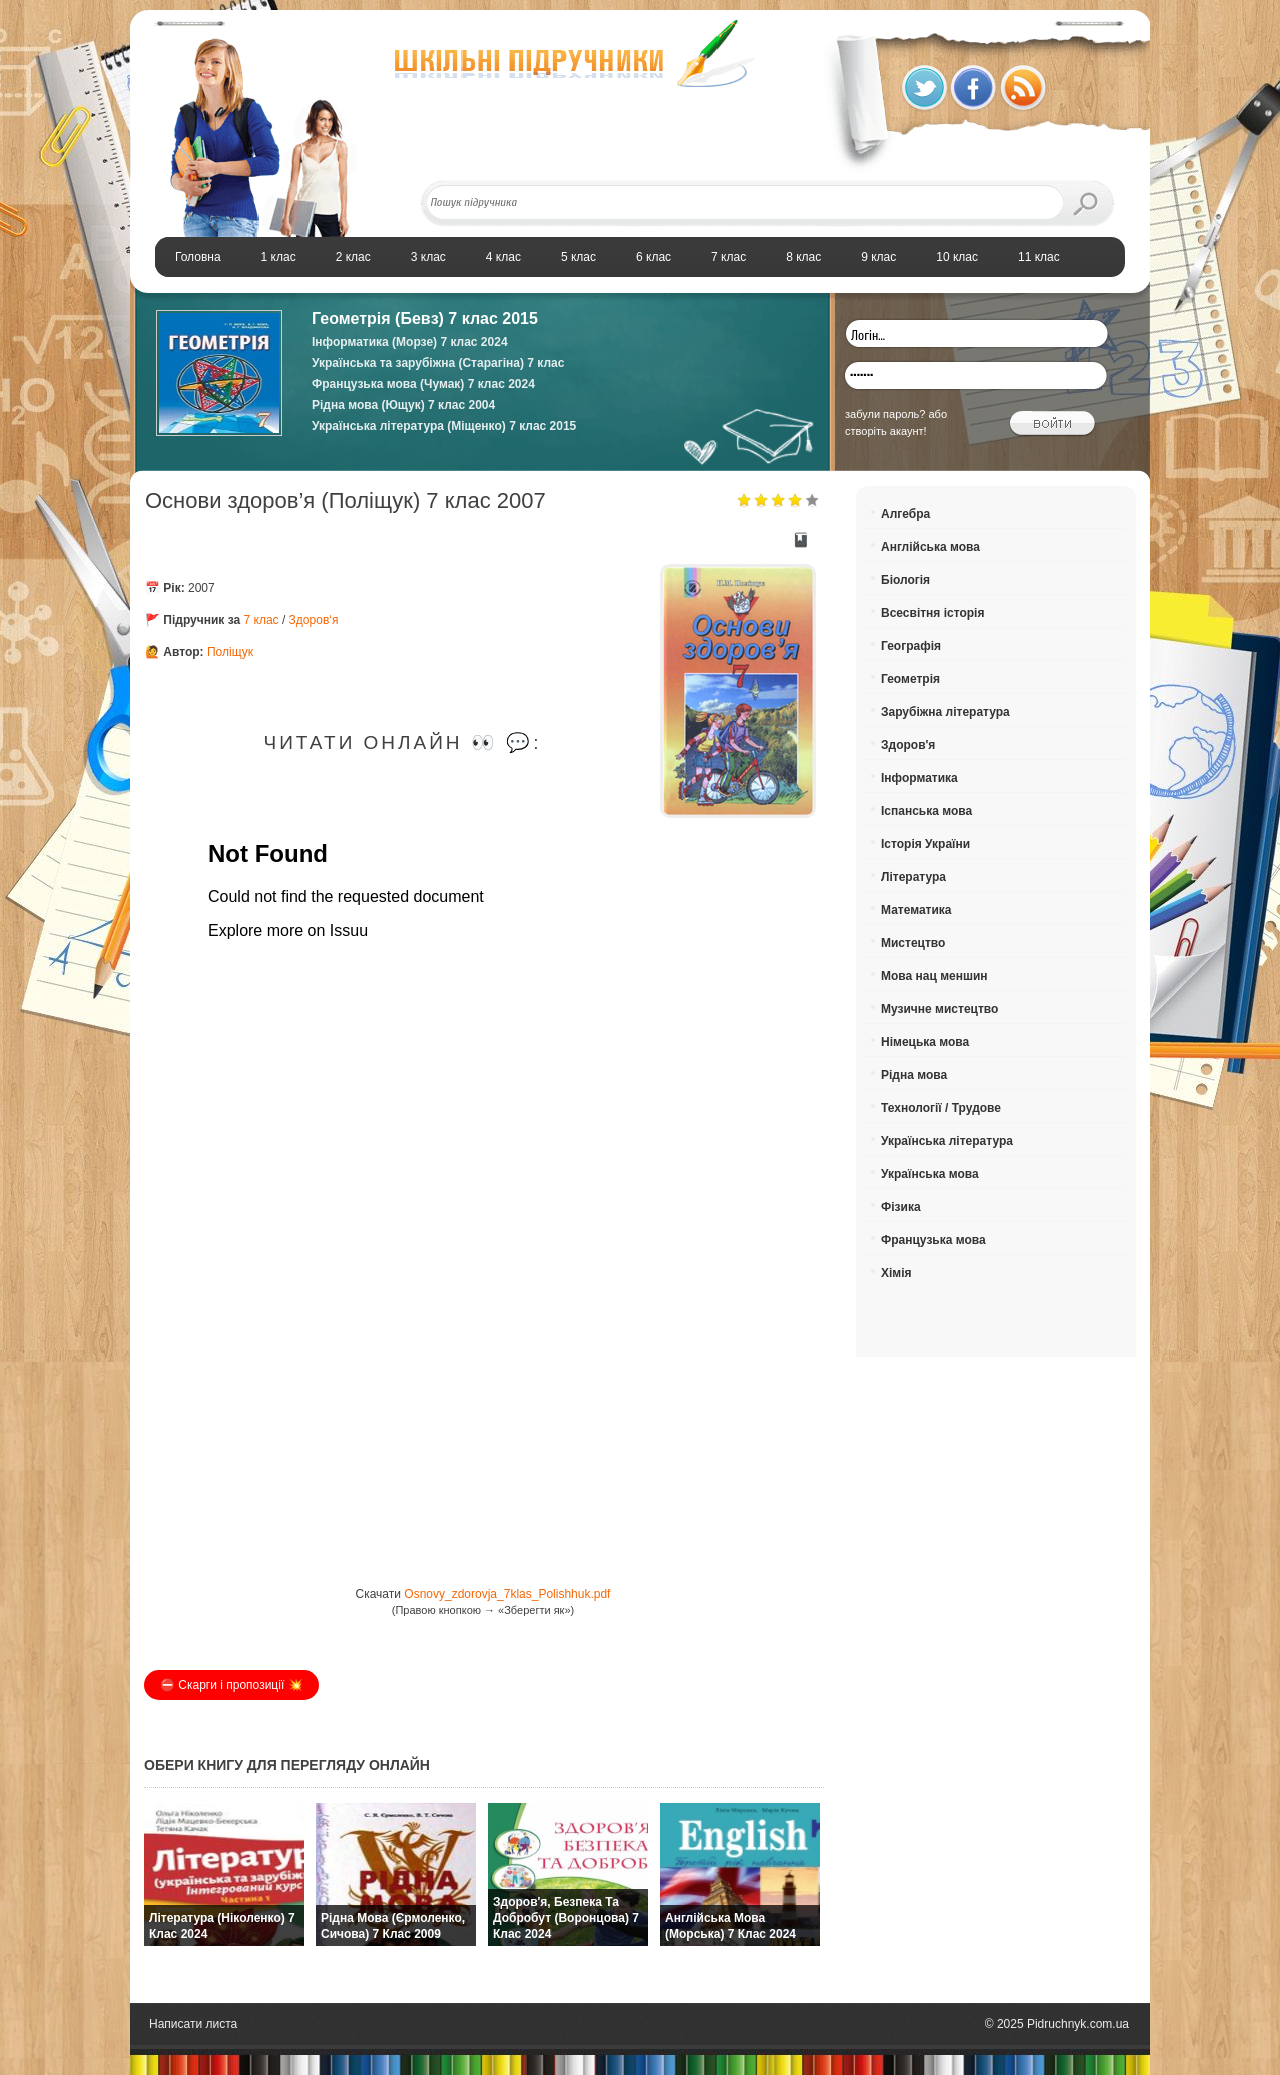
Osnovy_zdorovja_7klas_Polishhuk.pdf (507, 1594)
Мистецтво (913, 943)
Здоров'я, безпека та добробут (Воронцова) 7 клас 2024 (566, 1918)
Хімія (896, 1273)
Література (913, 877)
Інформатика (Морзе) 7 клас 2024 (410, 342)
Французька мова (933, 1240)
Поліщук (230, 652)
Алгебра (905, 514)
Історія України (925, 844)
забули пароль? (885, 414)
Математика (916, 910)
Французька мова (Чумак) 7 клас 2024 (423, 384)
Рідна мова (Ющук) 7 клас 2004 (403, 405)
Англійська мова (930, 547)
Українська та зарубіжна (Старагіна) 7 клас (438, 363)
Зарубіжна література (945, 712)
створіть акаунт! (886, 431)
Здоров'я (908, 745)
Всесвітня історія (932, 613)
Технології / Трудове (941, 1108)
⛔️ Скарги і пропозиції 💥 (231, 1685)
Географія (911, 646)
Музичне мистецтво (939, 1009)
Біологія (905, 580)
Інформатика (919, 778)
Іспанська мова (926, 811)
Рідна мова (914, 1075)
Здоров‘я (314, 620)
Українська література (947, 1141)
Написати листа (193, 2024)
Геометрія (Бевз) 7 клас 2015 (425, 318)
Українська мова (930, 1174)
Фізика (901, 1207)
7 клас (261, 620)
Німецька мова (925, 1042)
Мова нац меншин (934, 976)
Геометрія (910, 679)
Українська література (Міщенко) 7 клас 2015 (444, 426)
